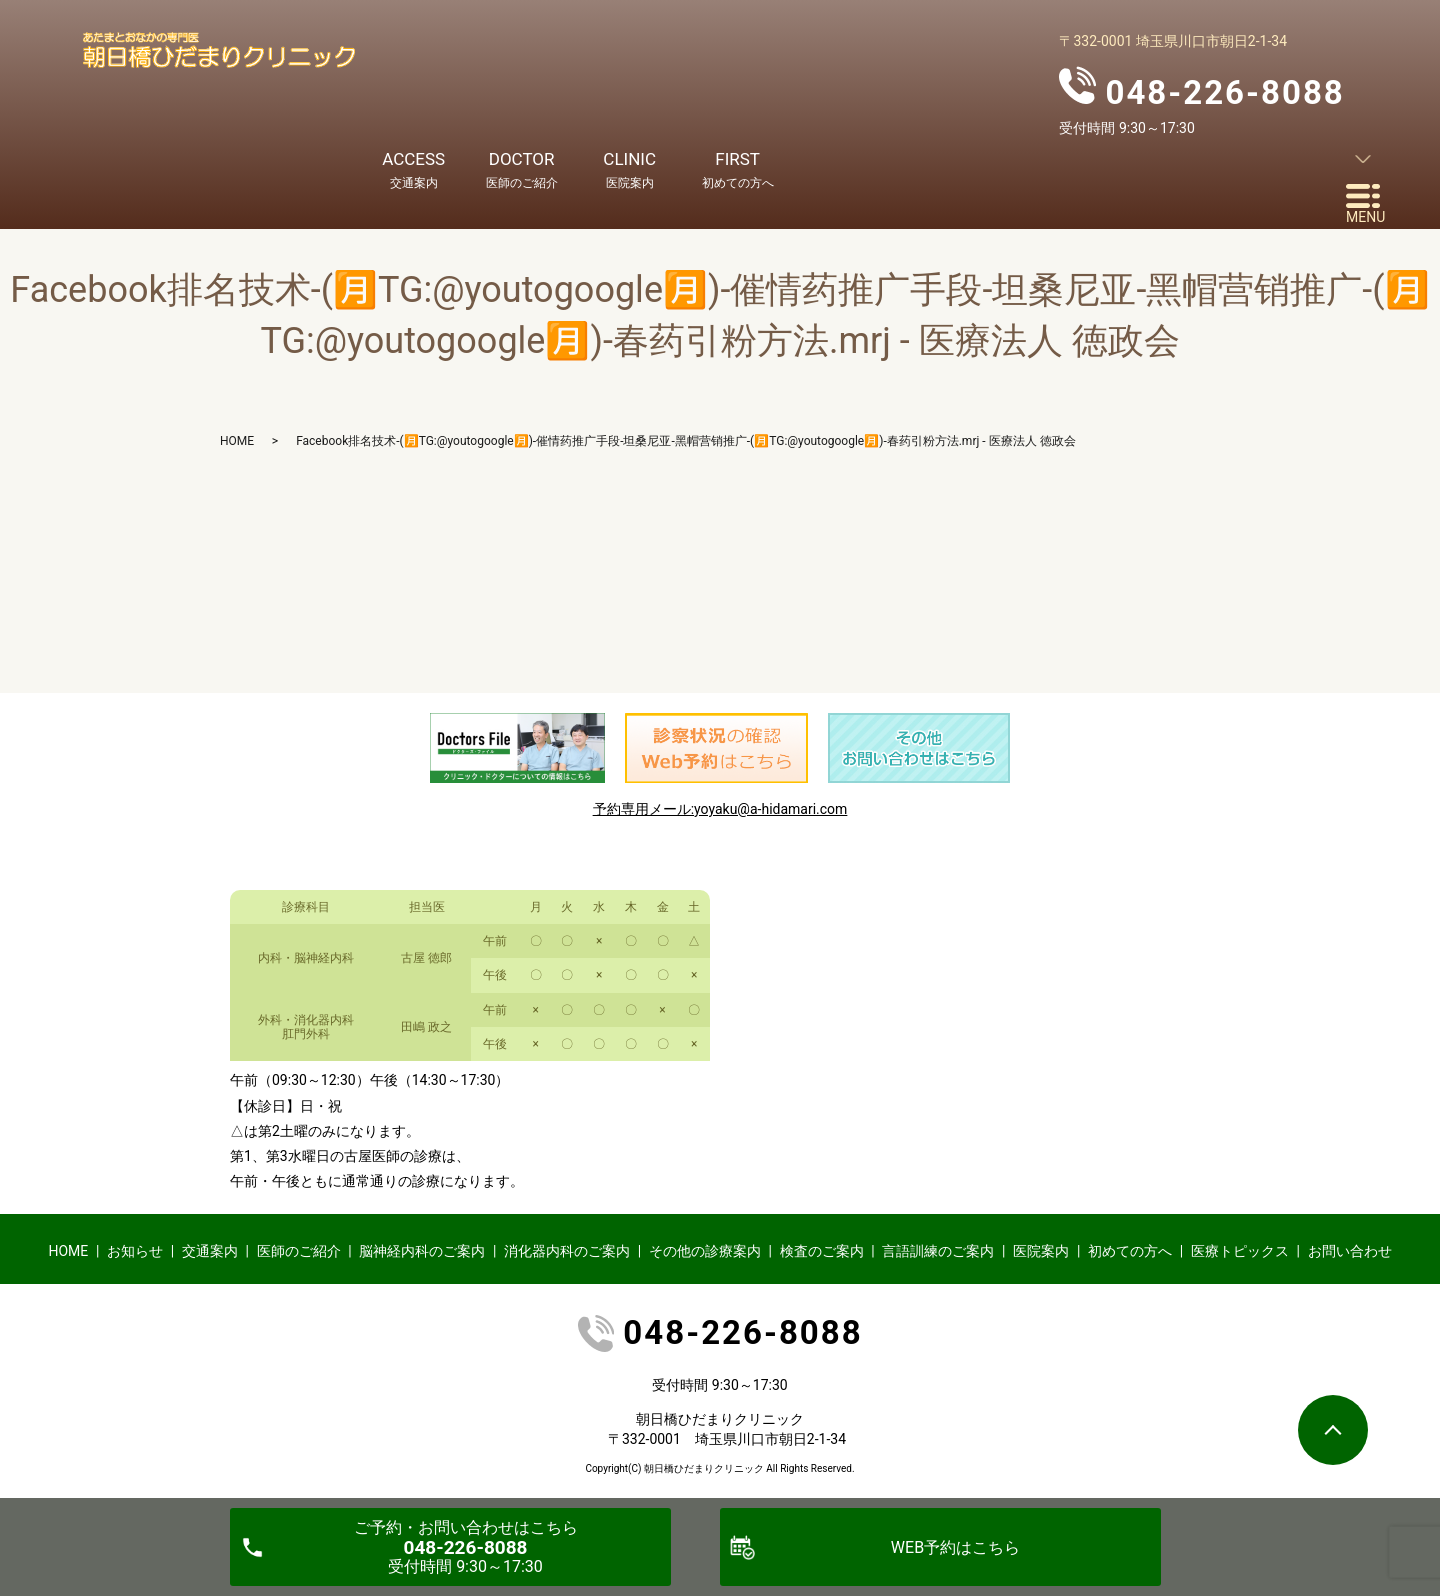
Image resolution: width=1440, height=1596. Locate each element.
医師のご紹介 (299, 1251)
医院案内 (1041, 1251)
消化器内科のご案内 (567, 1251)
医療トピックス (1240, 1251)
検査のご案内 (822, 1251)
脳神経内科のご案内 (422, 1251)
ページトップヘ (1333, 1430)
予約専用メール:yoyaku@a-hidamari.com (720, 809)
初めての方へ (1130, 1251)
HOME (237, 441)
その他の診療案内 (705, 1251)
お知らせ (135, 1251)
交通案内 (210, 1251)
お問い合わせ (1350, 1251)
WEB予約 (955, 1547)
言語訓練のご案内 (938, 1251)
